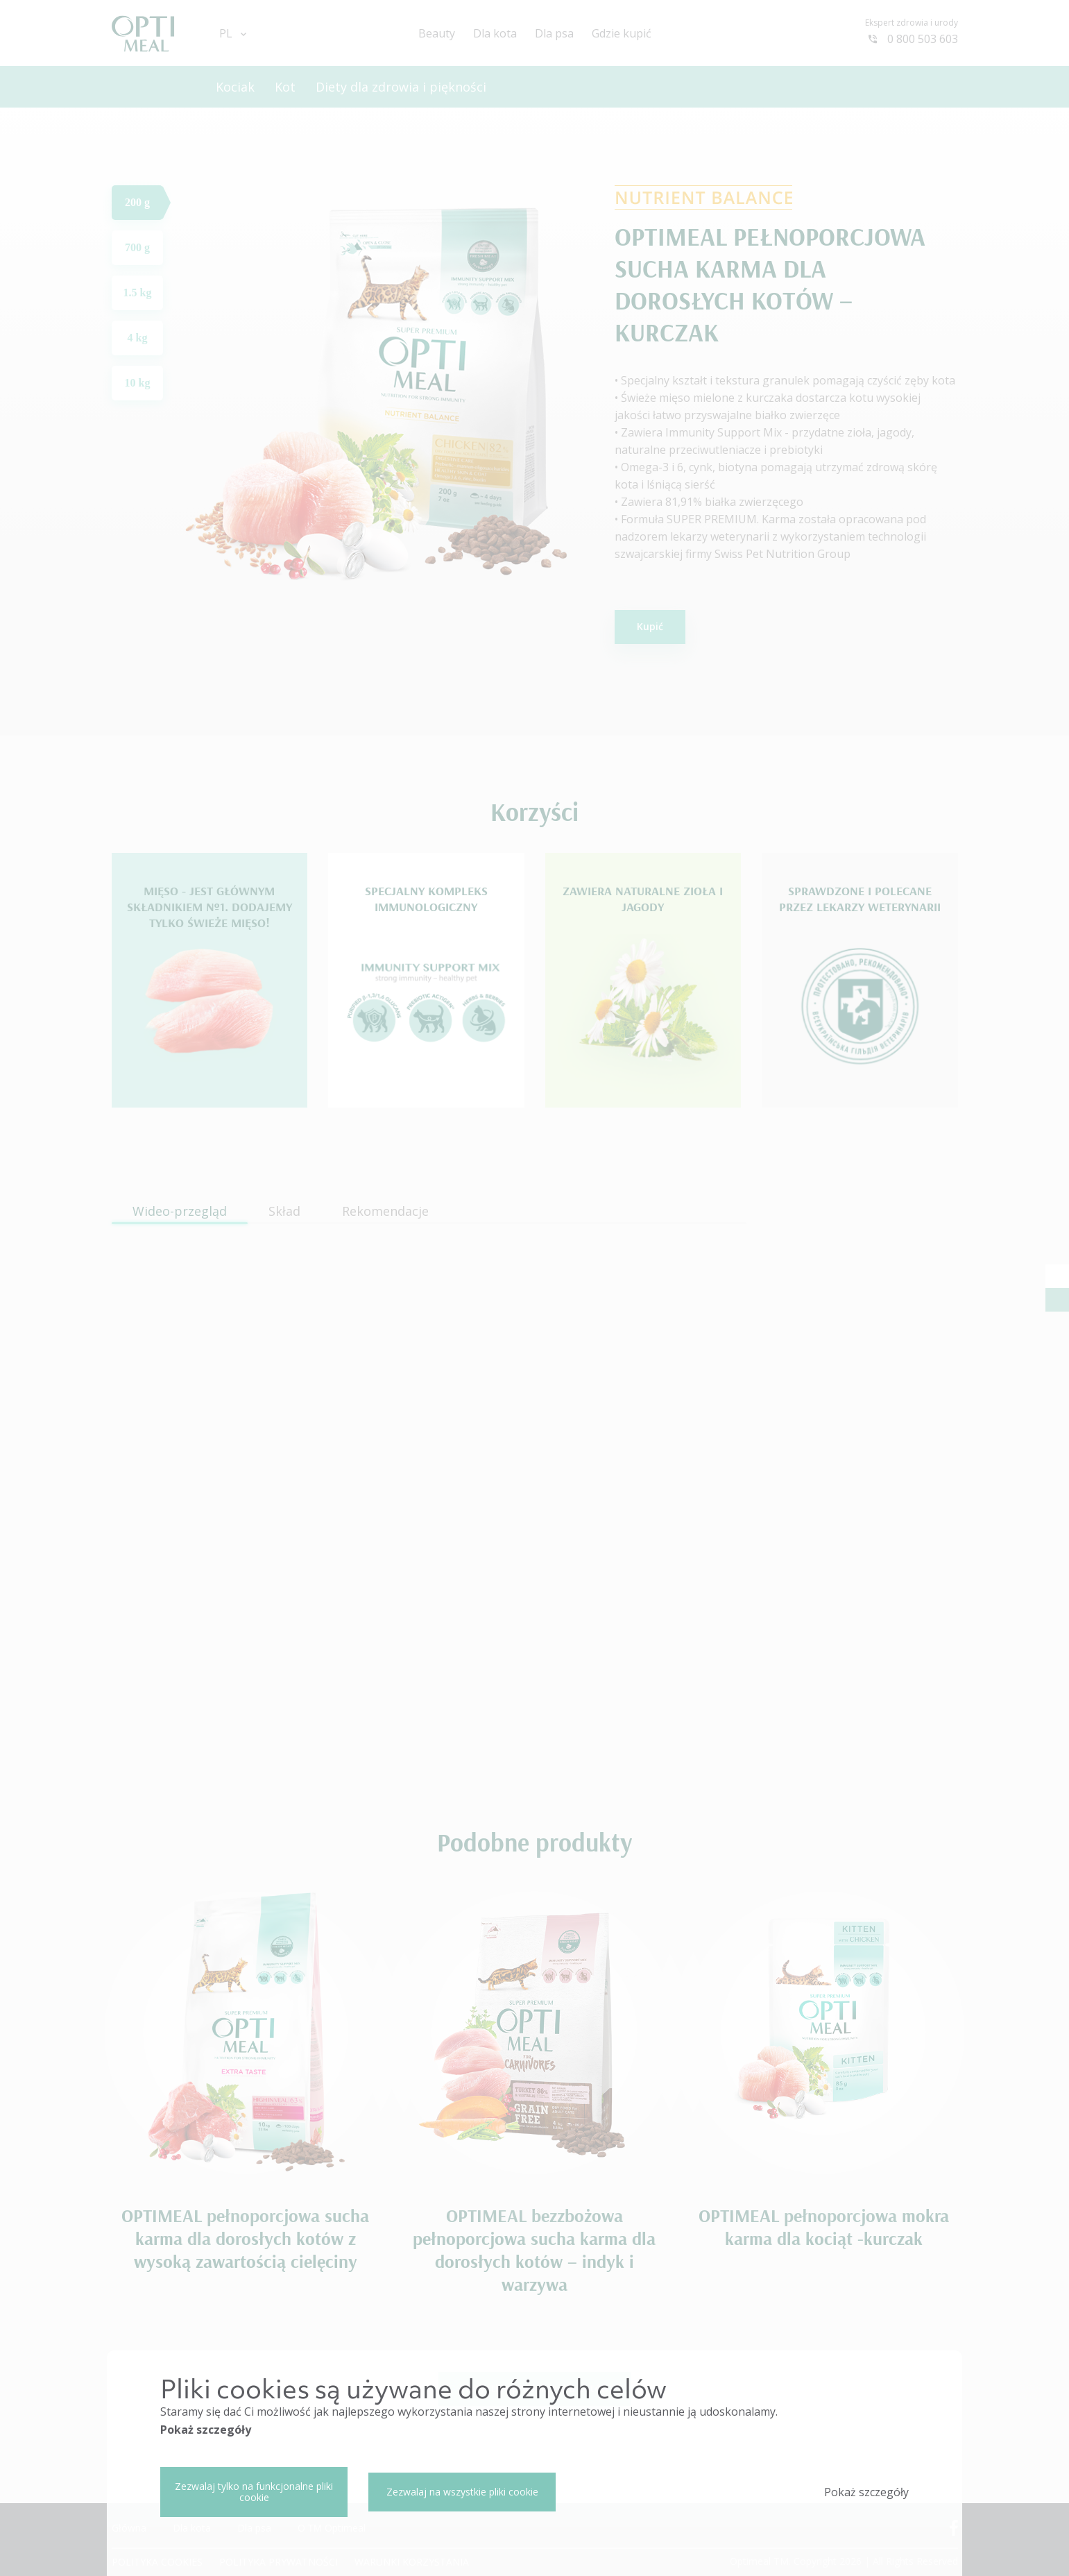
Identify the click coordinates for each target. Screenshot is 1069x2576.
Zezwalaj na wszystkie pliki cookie (462, 2491)
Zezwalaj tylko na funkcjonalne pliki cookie (254, 2492)
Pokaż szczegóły (205, 2429)
